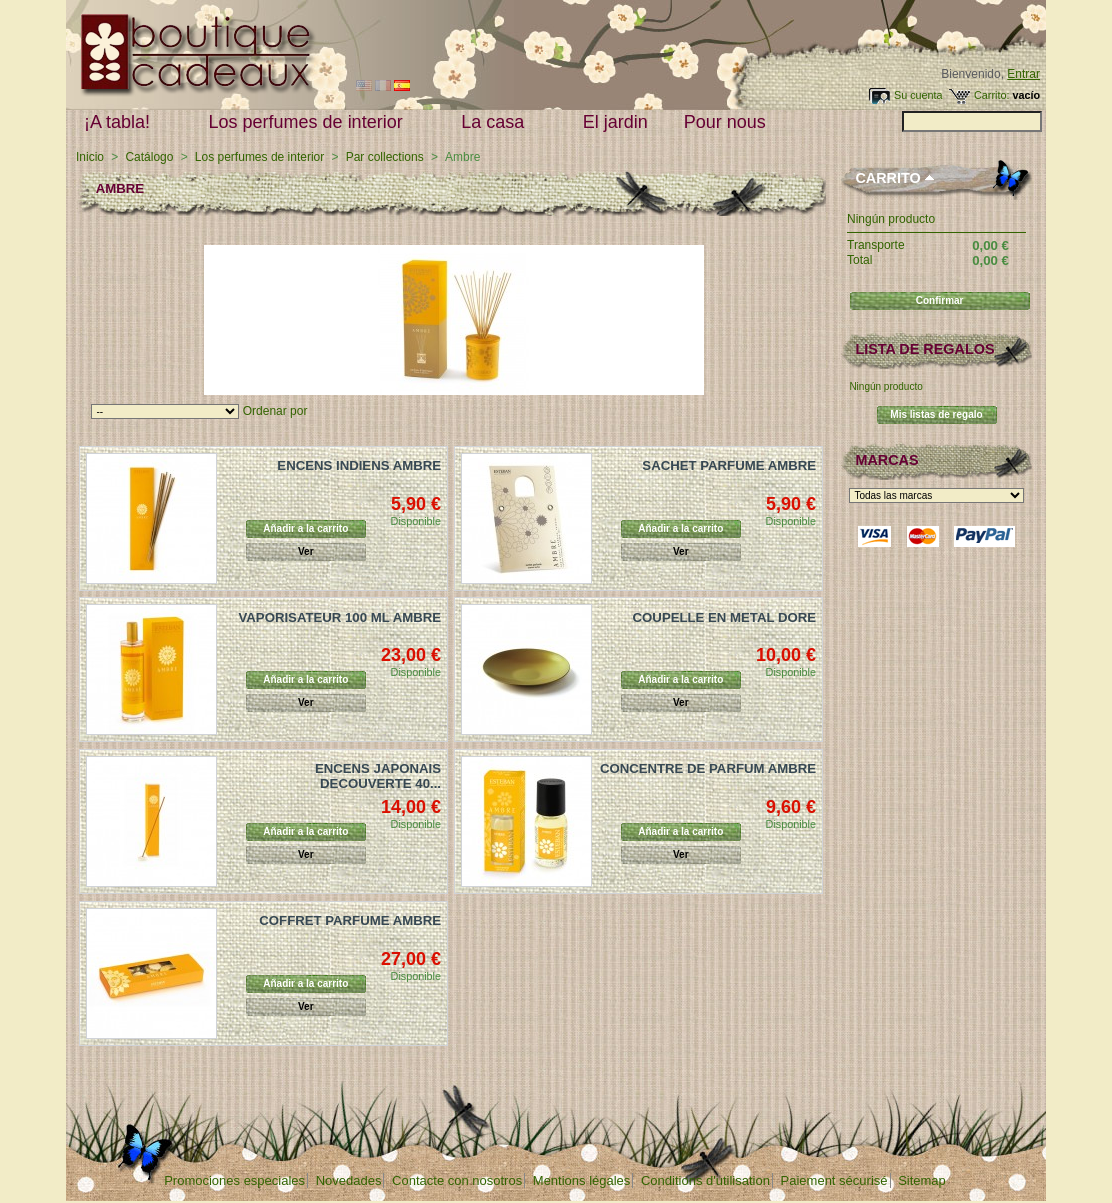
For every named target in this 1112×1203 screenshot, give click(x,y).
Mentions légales (582, 1180)
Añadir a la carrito (305, 528)
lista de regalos (924, 349)
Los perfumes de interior (310, 122)
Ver (306, 551)
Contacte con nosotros (457, 1180)
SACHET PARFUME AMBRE (729, 465)
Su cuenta (918, 95)
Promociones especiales (234, 1180)
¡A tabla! (121, 122)
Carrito (887, 178)
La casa (497, 122)
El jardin (615, 122)
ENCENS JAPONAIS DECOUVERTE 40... (378, 776)
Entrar (1023, 74)
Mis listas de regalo (936, 414)
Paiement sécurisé (834, 1180)
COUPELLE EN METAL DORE (724, 617)
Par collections (385, 157)
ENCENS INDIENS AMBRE (359, 465)
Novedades (349, 1180)
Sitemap (922, 1180)
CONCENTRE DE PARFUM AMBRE (708, 768)
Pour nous (729, 122)
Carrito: (991, 95)
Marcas (886, 460)
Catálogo (149, 157)
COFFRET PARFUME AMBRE (350, 920)
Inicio (90, 157)
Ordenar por (275, 411)
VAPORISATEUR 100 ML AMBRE (340, 617)
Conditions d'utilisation (705, 1180)
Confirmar (940, 300)
